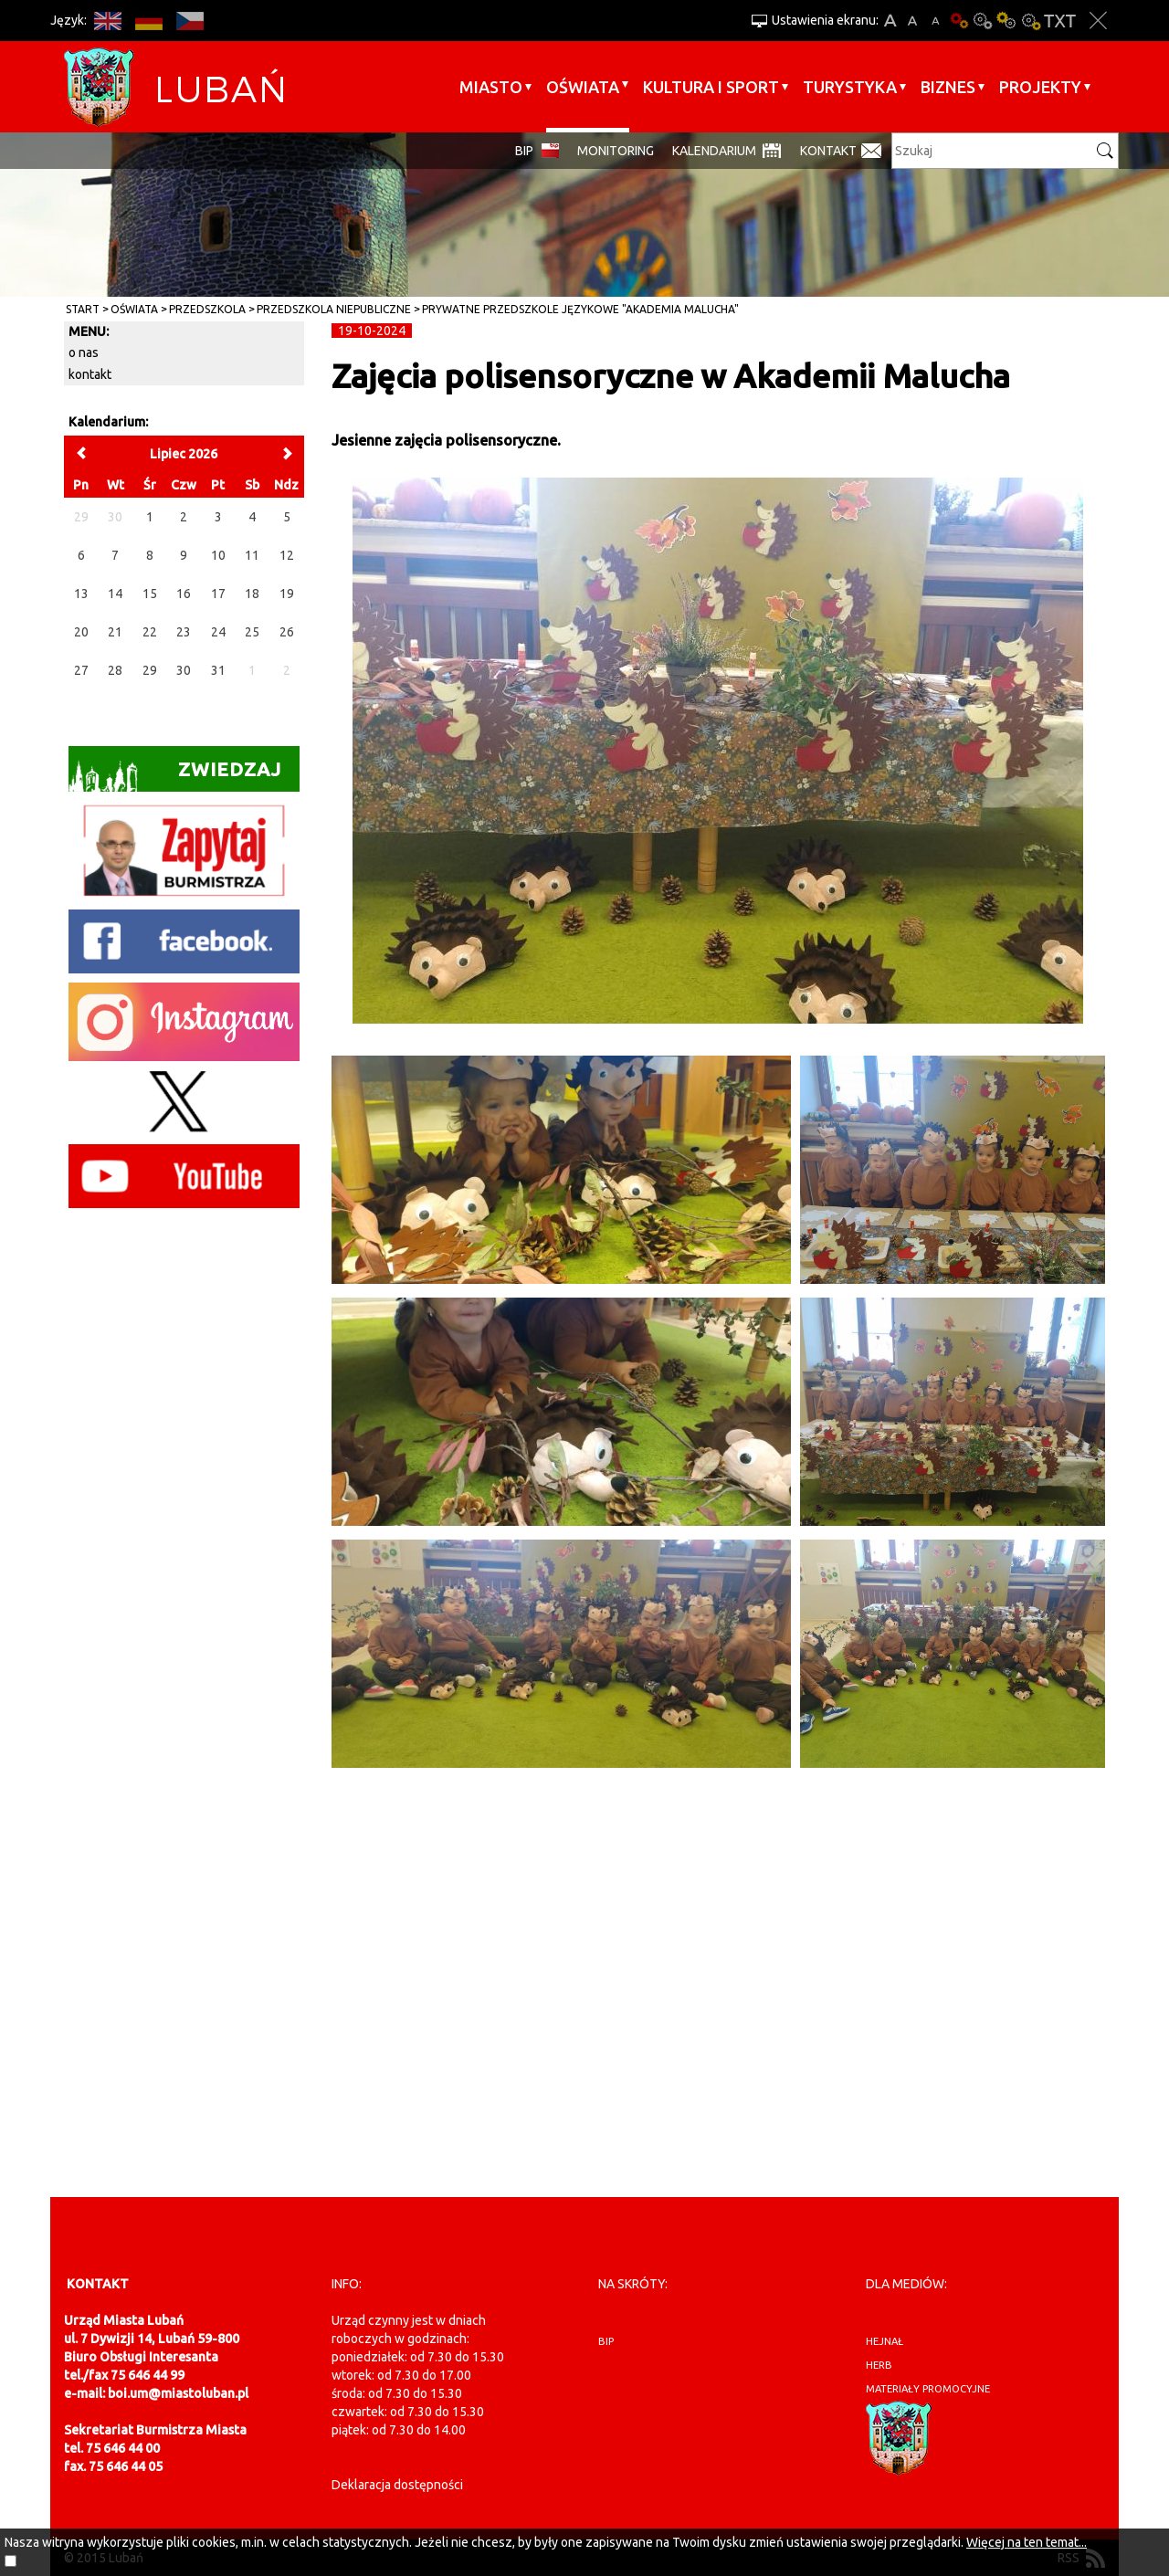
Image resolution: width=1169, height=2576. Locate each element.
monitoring (615, 150)
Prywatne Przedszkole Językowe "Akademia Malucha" (580, 309)
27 (81, 670)
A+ (890, 20)
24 (218, 632)
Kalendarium (714, 150)
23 (183, 632)
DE (148, 20)
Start (83, 309)
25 (252, 632)
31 (218, 670)
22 (149, 632)
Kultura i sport (711, 87)
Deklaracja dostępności (397, 2484)
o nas (83, 352)
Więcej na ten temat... (1026, 2542)
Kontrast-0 (983, 20)
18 (252, 593)
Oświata (582, 87)
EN (107, 20)
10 (218, 555)
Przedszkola (207, 309)
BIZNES (948, 87)
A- (935, 20)
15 (149, 593)
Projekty (1040, 87)
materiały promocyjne (928, 2388)
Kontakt (828, 150)
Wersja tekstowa (1060, 20)
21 (115, 632)
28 (115, 670)
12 (286, 555)
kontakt (89, 374)
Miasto (490, 87)
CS (189, 20)
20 (81, 632)
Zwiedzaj (174, 775)
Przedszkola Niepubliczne (334, 309)
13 (81, 593)
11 (252, 555)
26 (286, 632)
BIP (524, 150)
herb (879, 2365)
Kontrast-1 (1006, 20)
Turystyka (850, 87)
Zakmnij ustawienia (1098, 20)
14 (115, 593)
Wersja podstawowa (959, 20)
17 (218, 593)
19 (286, 593)
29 (149, 670)
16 (183, 593)
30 (183, 670)
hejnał (884, 2341)
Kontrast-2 (1030, 20)
